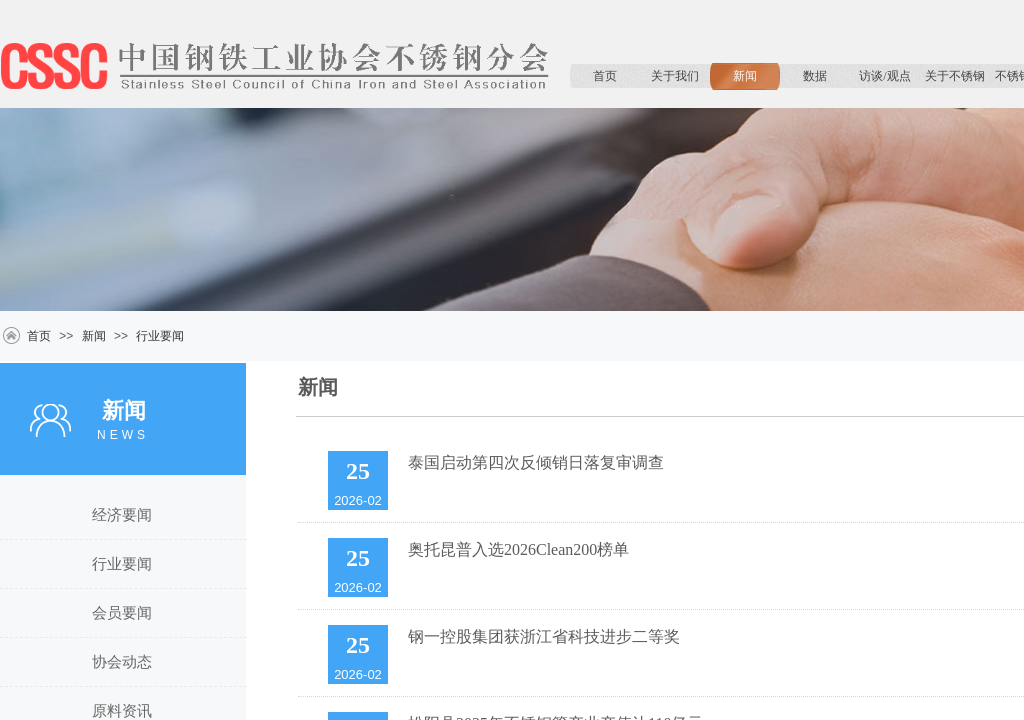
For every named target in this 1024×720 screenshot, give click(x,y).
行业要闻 (160, 336)
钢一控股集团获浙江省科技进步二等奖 (544, 636)
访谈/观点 (884, 76)
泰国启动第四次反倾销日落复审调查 (536, 462)
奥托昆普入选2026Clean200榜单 (518, 549)
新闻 (745, 76)
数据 (815, 76)
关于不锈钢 (955, 76)
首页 (605, 76)
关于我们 (675, 76)
